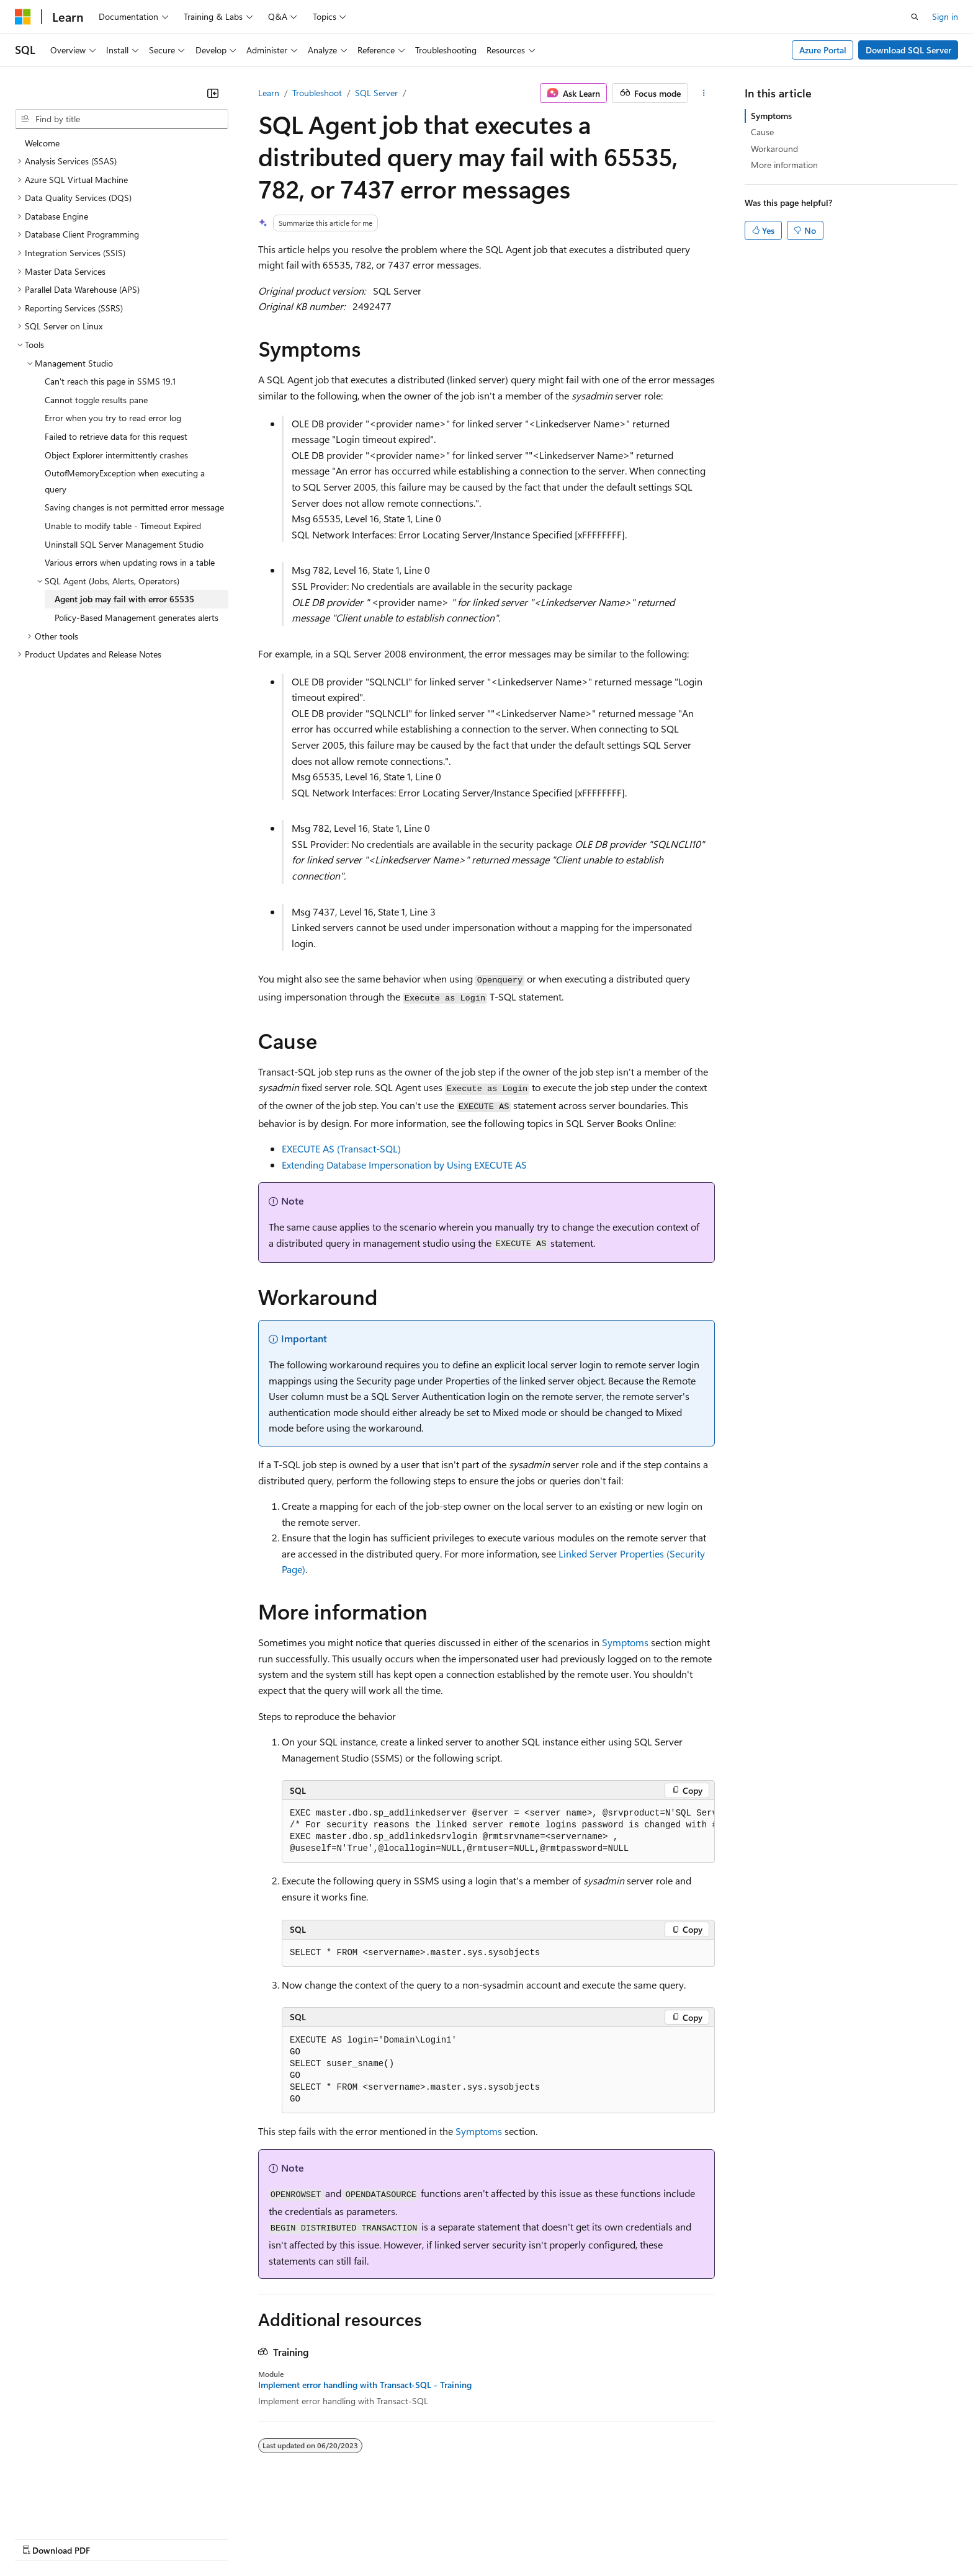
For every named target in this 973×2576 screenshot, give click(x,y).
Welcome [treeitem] (42, 143)
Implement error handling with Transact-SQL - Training (365, 2385)
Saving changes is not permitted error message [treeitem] (134, 507)
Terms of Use (453, 2538)
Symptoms (625, 1642)
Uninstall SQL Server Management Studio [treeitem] (124, 544)
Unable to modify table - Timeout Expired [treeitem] (123, 526)
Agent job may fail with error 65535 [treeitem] (124, 599)
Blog (169, 2538)
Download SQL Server (908, 50)
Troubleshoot (317, 93)
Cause (762, 132)
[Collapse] (212, 93)
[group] (498, 1831)
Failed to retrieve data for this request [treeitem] (116, 436)
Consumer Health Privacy (356, 2538)
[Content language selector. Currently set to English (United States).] (71, 2508)
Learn (268, 93)
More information (784, 165)
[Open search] (914, 17)
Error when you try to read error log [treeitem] (113, 418)
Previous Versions (112, 2538)
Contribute (222, 2538)
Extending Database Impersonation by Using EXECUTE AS (404, 1164)
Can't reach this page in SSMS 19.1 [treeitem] (110, 381)
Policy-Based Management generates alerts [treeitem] (136, 617)
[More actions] (704, 93)
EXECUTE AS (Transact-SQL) (341, 1148)
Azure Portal (822, 50)
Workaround (774, 148)
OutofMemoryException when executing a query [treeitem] (125, 481)
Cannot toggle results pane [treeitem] (96, 400)
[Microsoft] (23, 17)
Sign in (945, 16)
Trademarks (514, 2538)
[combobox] (121, 119)
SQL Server (376, 93)
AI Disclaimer (40, 2538)
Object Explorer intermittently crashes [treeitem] (116, 455)
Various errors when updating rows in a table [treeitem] (130, 562)
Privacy (271, 2538)
